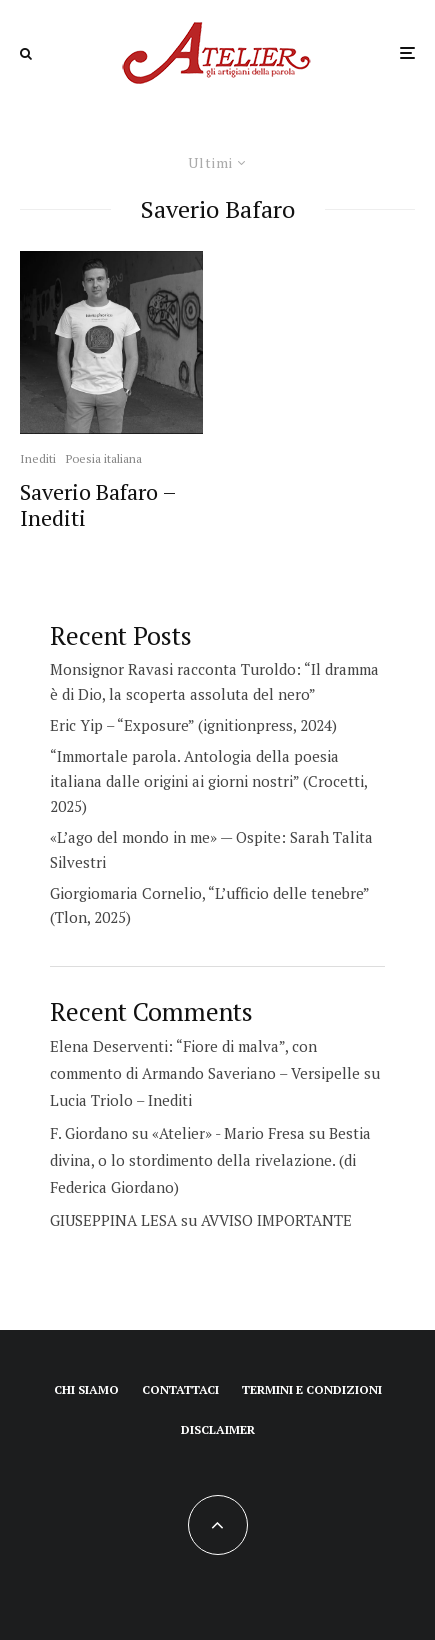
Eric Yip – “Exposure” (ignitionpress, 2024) (193, 725)
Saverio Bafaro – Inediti (98, 505)
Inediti (38, 458)
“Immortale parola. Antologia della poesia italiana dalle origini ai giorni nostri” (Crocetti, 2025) (208, 781)
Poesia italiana (104, 458)
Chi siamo (86, 1389)
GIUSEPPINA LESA (113, 1220)
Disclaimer (218, 1429)
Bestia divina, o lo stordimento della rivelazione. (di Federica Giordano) (210, 1160)
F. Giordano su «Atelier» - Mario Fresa (177, 1133)
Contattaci (180, 1389)
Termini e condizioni (312, 1389)
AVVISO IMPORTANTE (276, 1220)
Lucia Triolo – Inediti (121, 1100)
